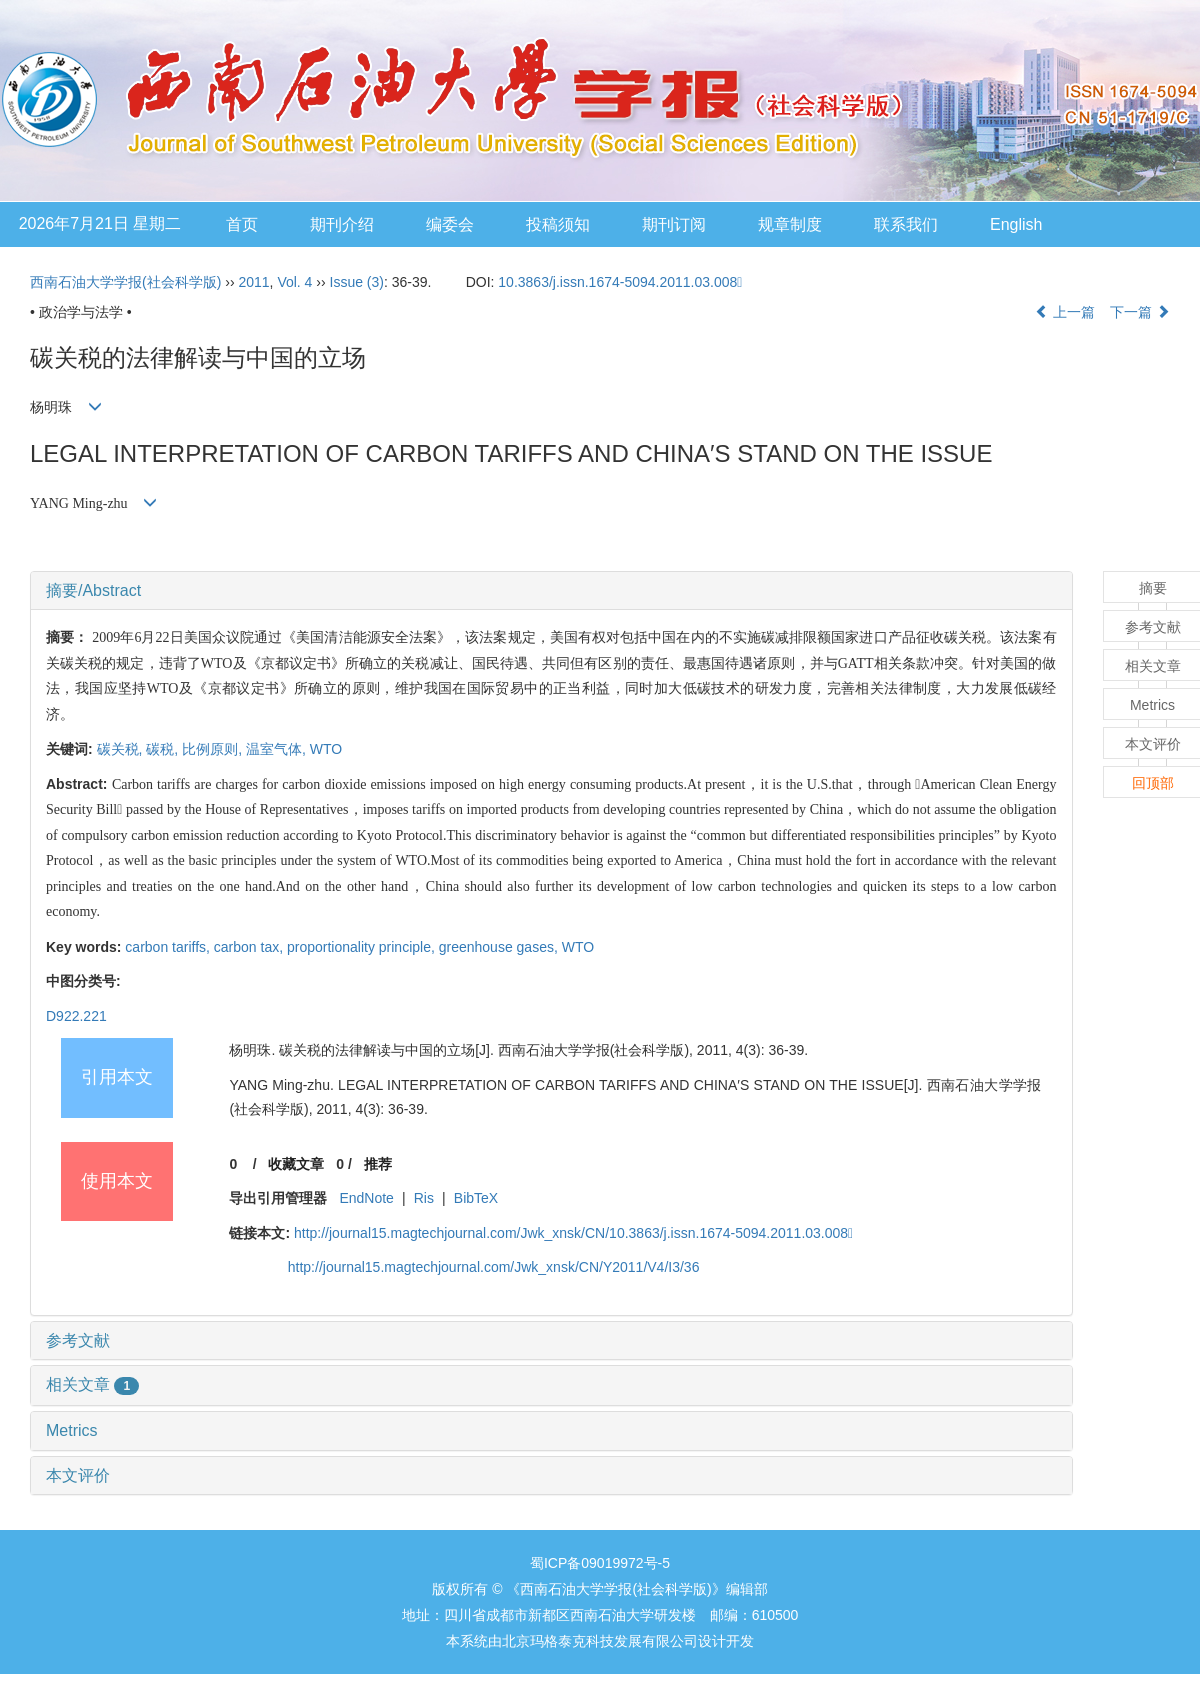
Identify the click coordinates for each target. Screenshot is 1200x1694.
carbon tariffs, (169, 947)
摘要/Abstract (93, 590)
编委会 (450, 224)
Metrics (72, 1430)
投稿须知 (558, 224)
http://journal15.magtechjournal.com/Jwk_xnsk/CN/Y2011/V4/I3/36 (494, 1267)
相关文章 (92, 1384)
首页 (242, 224)
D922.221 (76, 1016)
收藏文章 (296, 1164)
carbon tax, (250, 947)
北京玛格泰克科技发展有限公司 (600, 1641)
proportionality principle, (363, 947)
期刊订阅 (674, 224)
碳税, (164, 749)
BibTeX (476, 1198)
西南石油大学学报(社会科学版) (125, 282)
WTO (326, 749)
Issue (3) (357, 282)
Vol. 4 (294, 282)
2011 (253, 282)
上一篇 (1065, 312)
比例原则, (214, 749)
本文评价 (78, 1475)
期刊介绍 (342, 224)
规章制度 (790, 224)
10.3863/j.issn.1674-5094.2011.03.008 (620, 282)
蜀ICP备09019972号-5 (600, 1563)
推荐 (378, 1164)
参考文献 (78, 1340)
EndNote (366, 1198)
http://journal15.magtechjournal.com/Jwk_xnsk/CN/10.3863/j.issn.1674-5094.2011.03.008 (573, 1233)
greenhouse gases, (500, 947)
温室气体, (278, 749)
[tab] (551, 591)
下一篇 (1140, 312)
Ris (424, 1198)
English (1016, 224)
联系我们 (906, 224)
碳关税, (122, 749)
